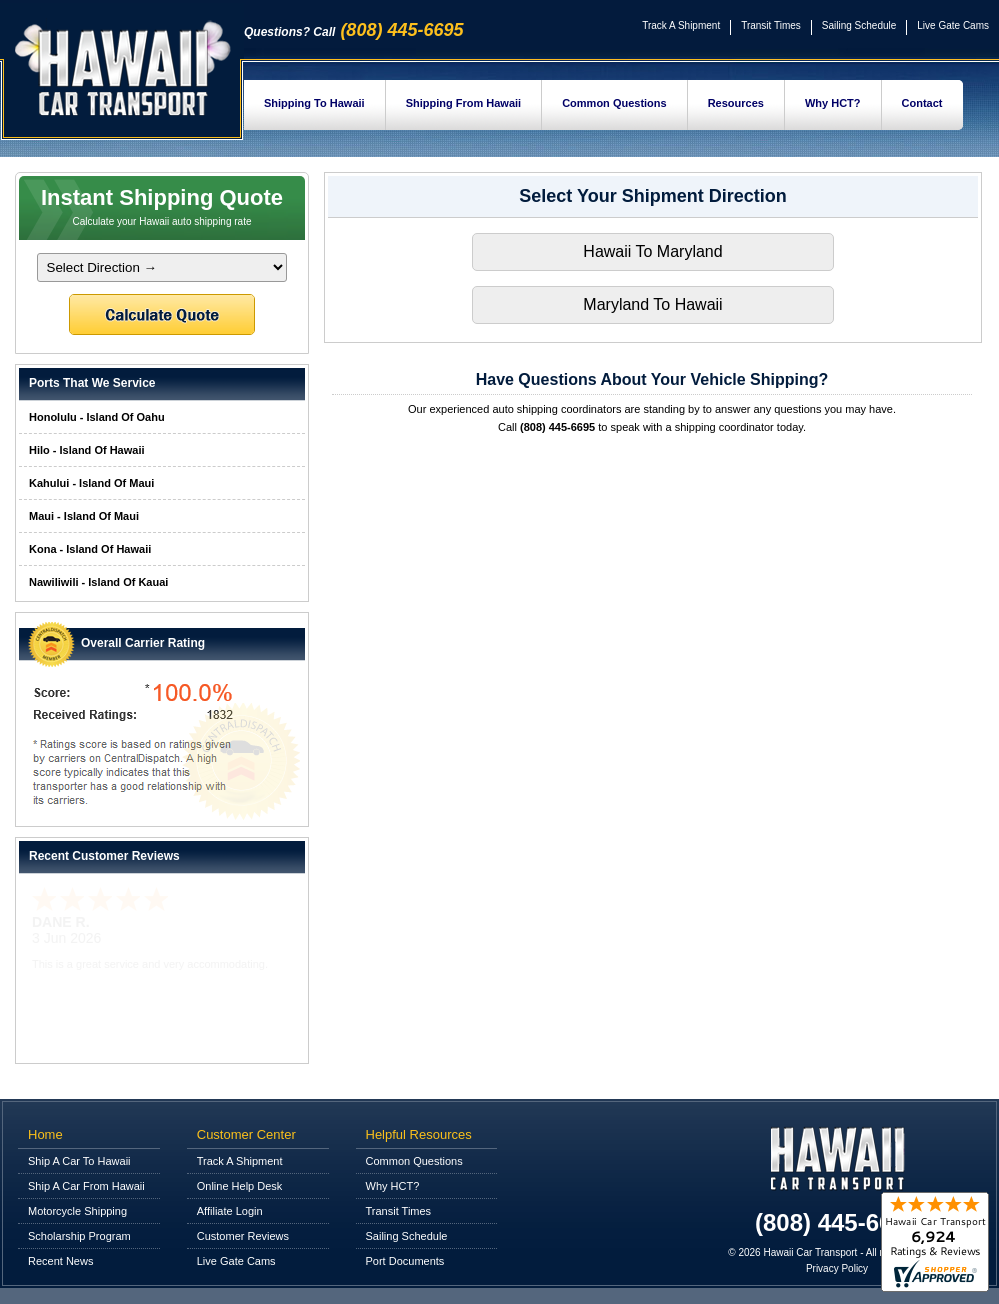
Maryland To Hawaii (652, 304)
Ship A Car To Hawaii (79, 1161)
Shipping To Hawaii (314, 103)
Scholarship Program (79, 1236)
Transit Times (771, 25)
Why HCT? (833, 103)
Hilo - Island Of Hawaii (87, 450)
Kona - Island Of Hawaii (90, 549)
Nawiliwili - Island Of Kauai (98, 582)
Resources (736, 103)
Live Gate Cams (953, 25)
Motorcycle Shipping (77, 1211)
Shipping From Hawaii (464, 103)
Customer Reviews (243, 1236)
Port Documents (405, 1261)
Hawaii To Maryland (652, 251)
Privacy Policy (837, 1268)
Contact (922, 103)
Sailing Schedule (859, 25)
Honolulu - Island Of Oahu (97, 417)
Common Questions (614, 103)
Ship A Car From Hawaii (86, 1186)
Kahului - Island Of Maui (91, 483)
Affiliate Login (230, 1211)
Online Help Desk (240, 1186)
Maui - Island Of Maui (84, 516)
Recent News (60, 1261)
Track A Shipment (681, 25)
